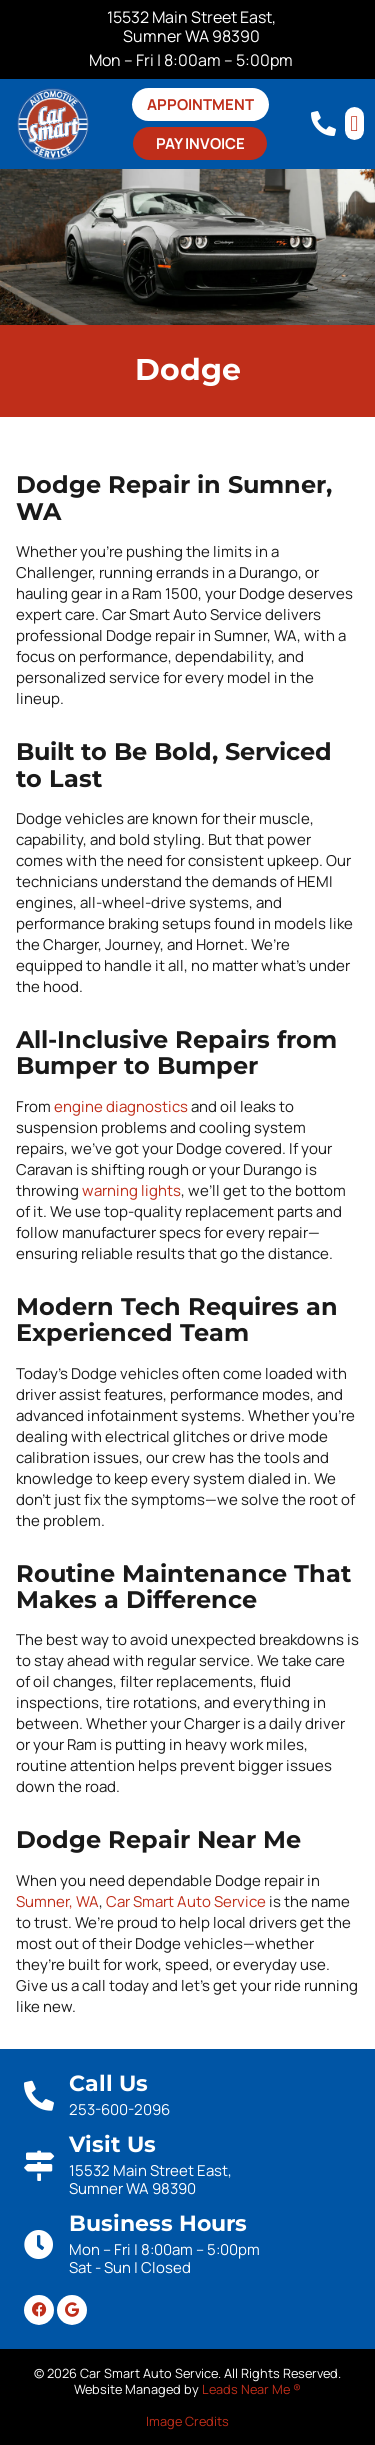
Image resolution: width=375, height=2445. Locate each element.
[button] (354, 123)
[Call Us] (39, 2096)
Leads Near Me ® (251, 2389)
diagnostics (147, 1106)
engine (78, 1106)
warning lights (131, 1190)
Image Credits (187, 2421)
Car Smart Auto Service (186, 1901)
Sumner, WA (57, 1901)
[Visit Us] (39, 2166)
